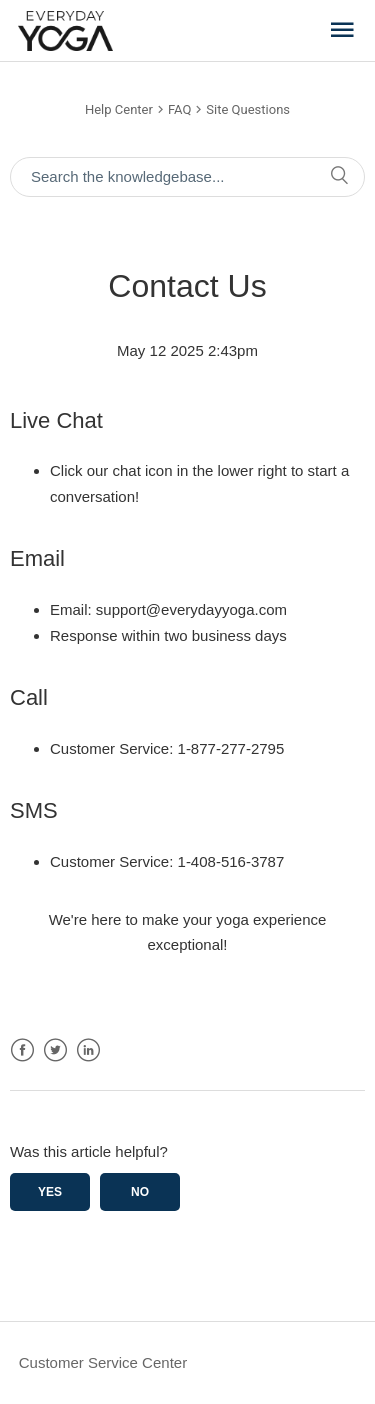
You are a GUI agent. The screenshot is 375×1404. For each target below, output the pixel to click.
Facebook (22, 1050)
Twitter (55, 1050)
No (140, 1192)
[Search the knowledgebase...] (187, 177)
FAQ (179, 109)
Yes (50, 1192)
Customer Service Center (103, 1362)
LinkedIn (88, 1050)
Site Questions (248, 109)
